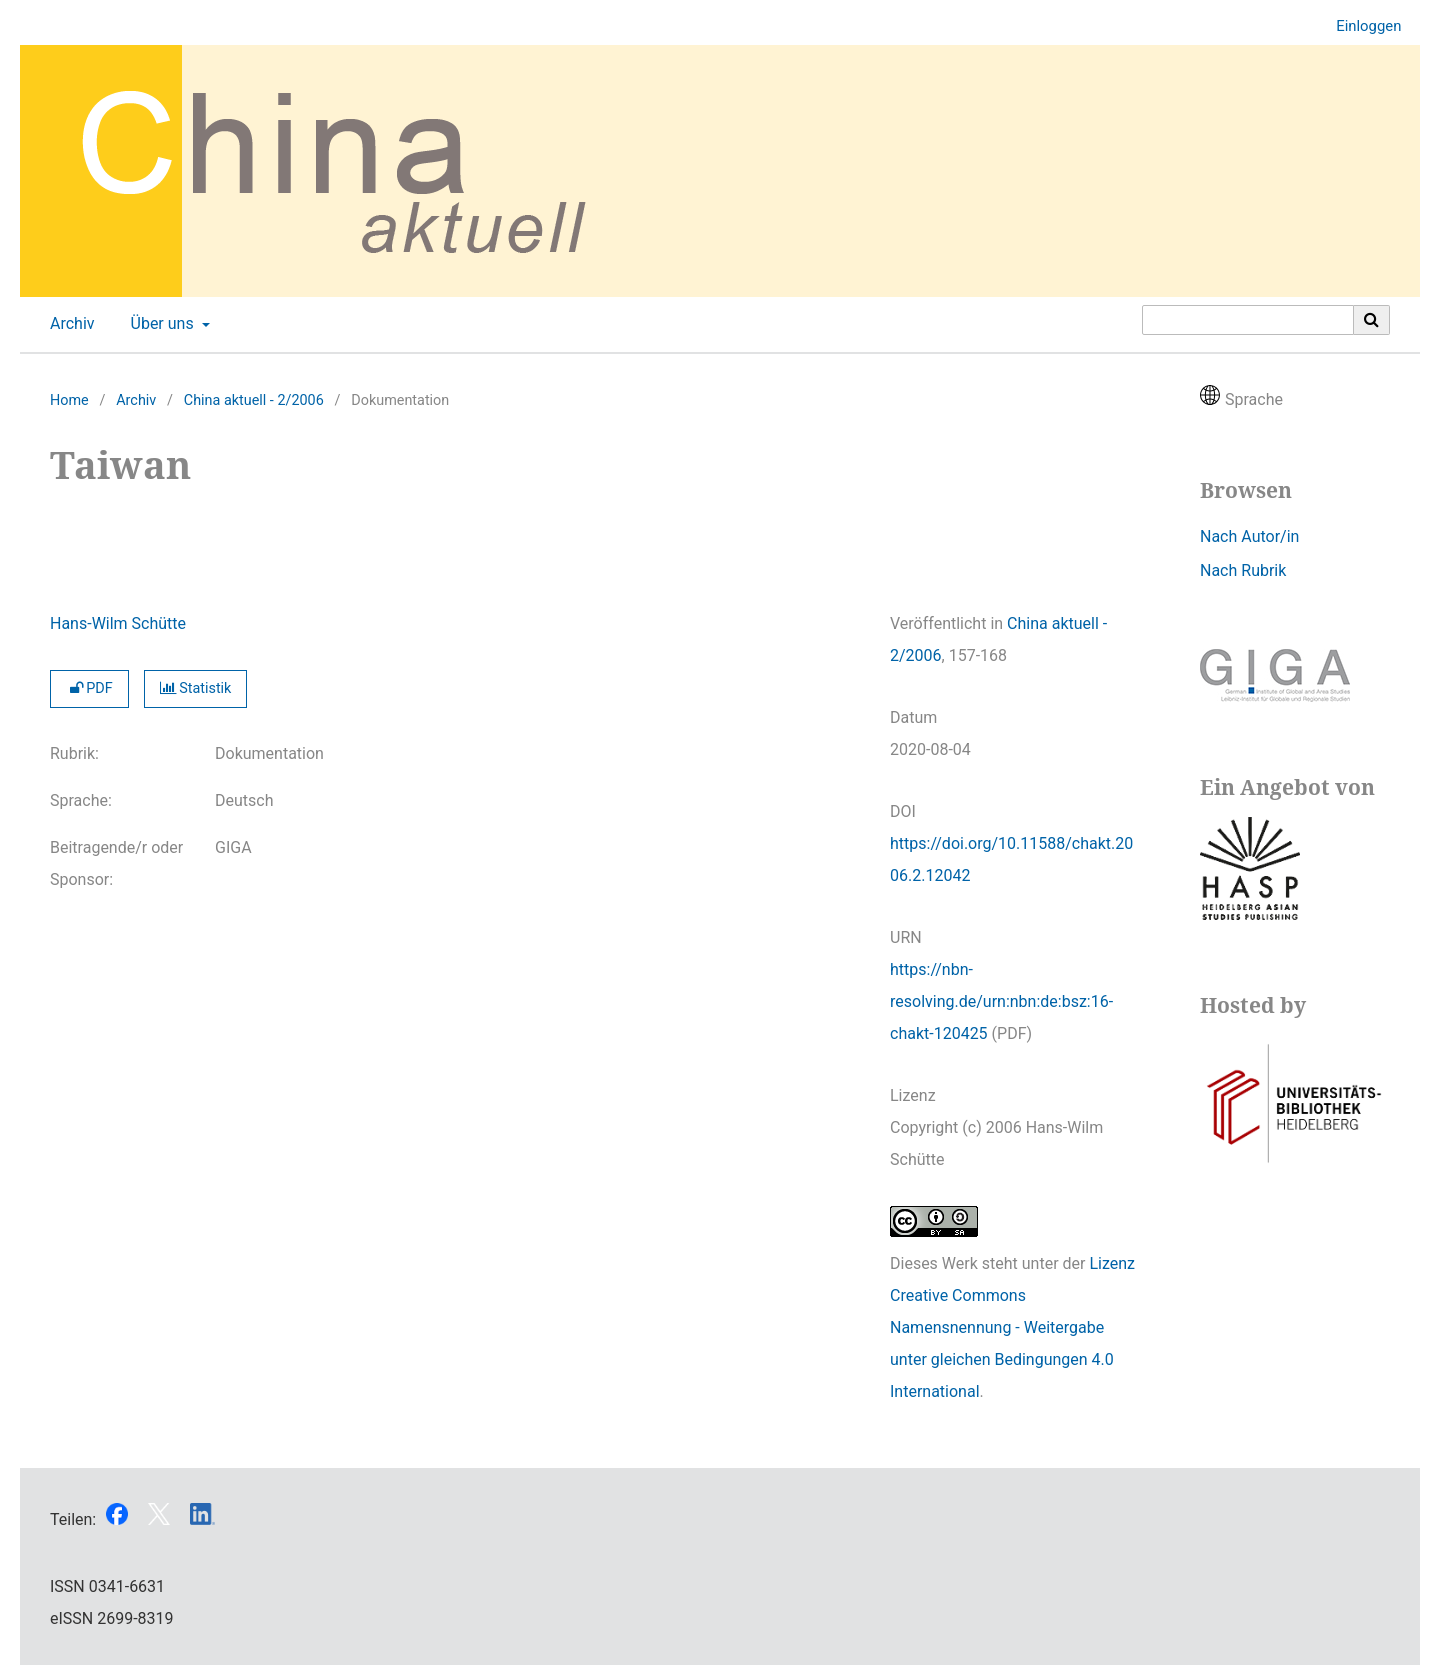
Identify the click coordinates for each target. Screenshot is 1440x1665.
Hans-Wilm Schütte (118, 623)
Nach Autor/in (1249, 536)
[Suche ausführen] (1372, 320)
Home (69, 400)
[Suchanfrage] (1248, 320)
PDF (89, 688)
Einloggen (1361, 26)
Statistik (196, 688)
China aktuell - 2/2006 (254, 400)
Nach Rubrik (1243, 570)
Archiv (68, 324)
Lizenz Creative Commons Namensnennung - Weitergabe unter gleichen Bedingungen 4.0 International (1012, 1327)
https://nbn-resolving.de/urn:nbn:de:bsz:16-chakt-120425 (1001, 1001)
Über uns (160, 324)
